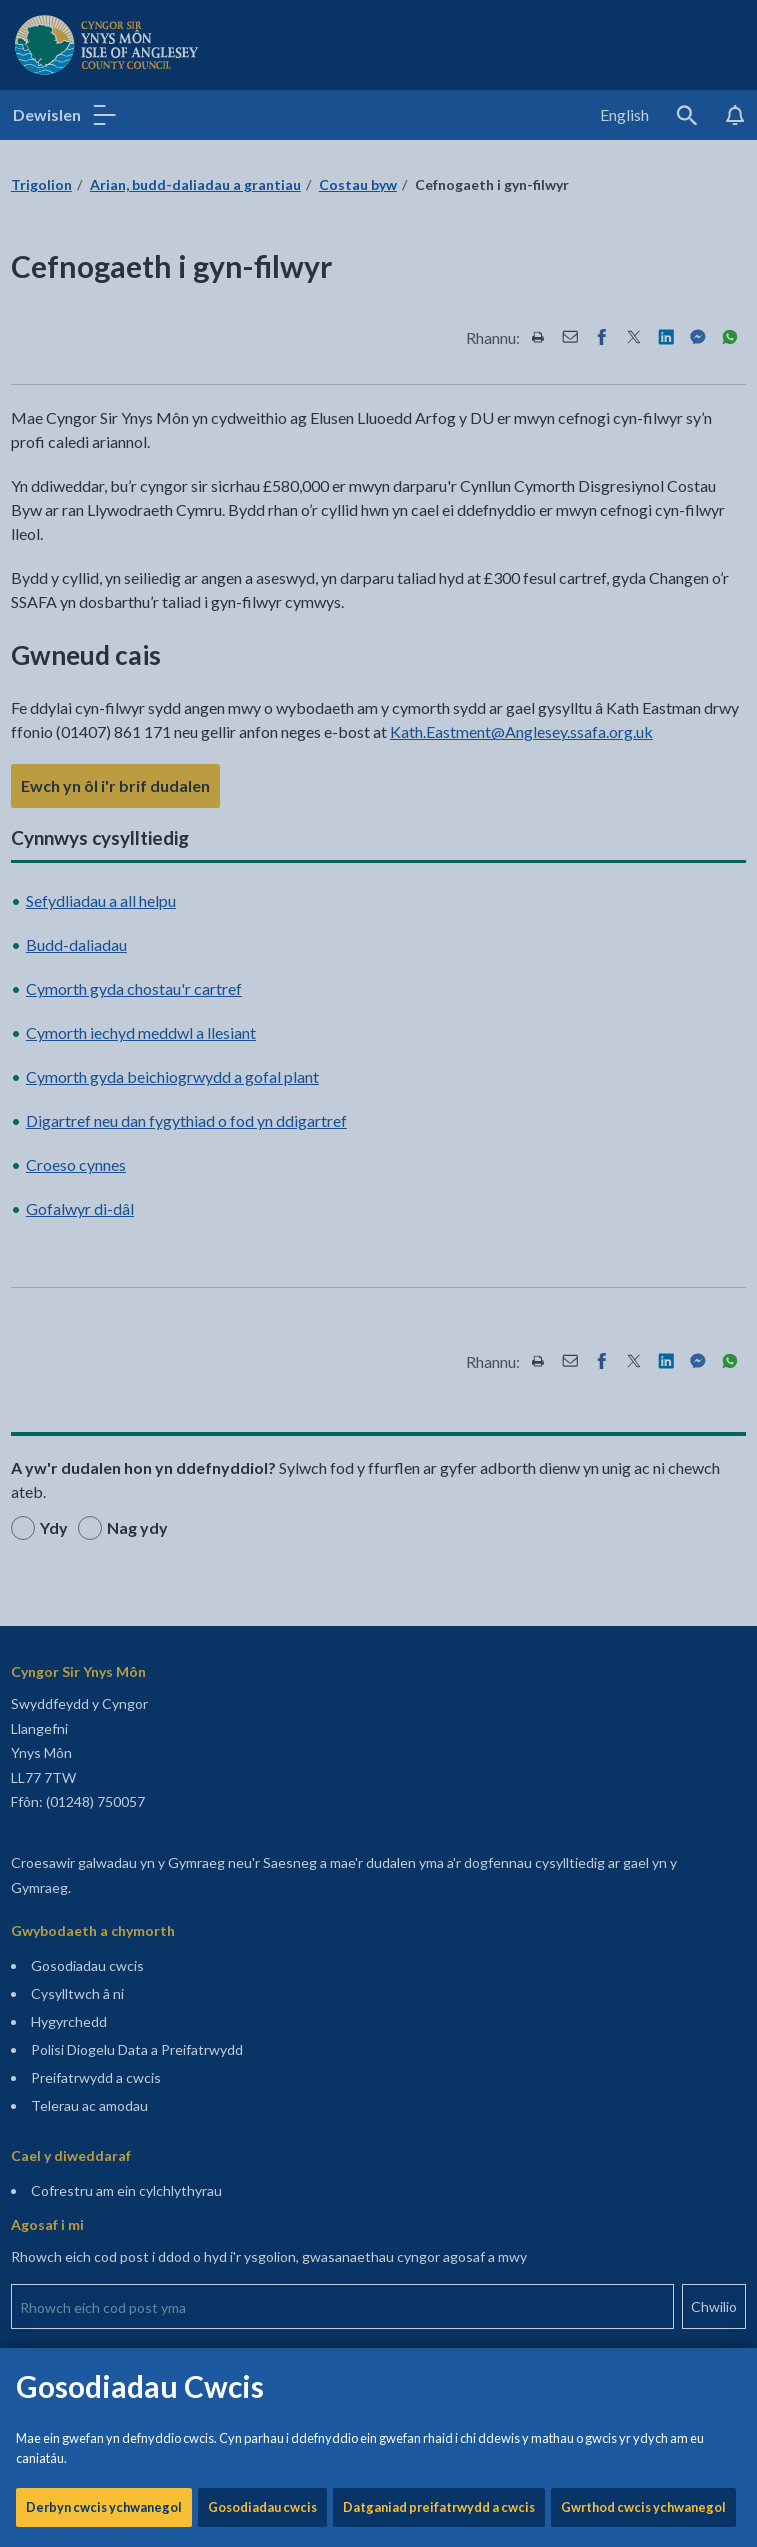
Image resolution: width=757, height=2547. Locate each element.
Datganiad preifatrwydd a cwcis (439, 680)
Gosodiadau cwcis (262, 680)
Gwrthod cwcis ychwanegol (643, 680)
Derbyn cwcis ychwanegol (104, 680)
